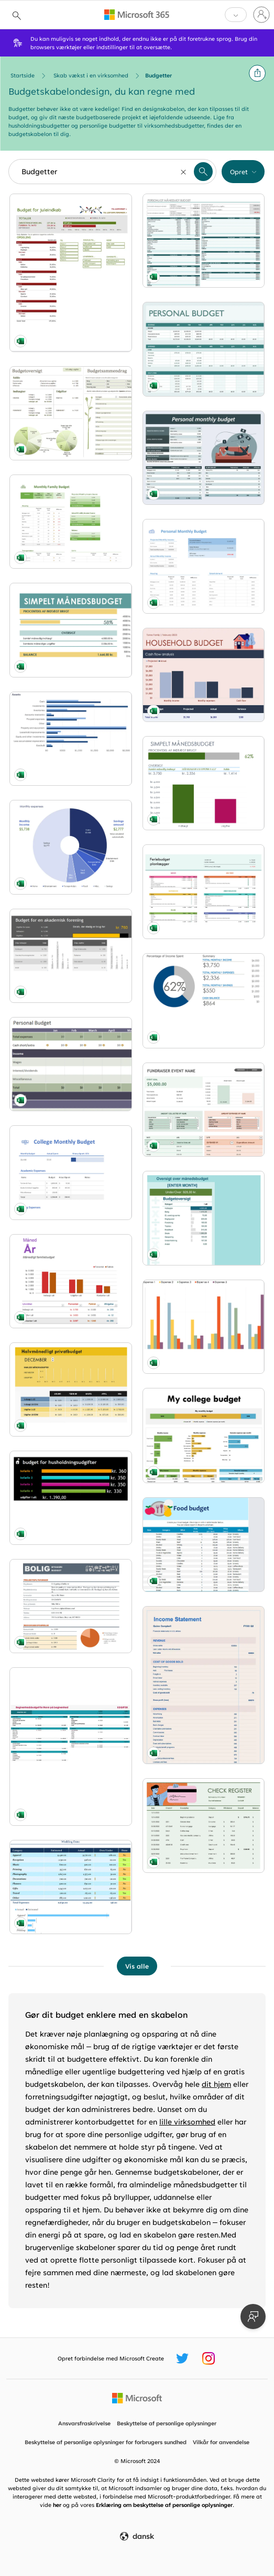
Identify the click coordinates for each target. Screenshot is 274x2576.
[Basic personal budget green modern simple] (70, 1064)
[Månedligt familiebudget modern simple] (70, 1281)
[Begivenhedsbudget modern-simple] (70, 1746)
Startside (22, 75)
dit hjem (216, 2084)
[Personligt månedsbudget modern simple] (204, 241)
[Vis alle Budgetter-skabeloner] (137, 1966)
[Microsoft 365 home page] (137, 14)
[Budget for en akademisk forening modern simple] (70, 956)
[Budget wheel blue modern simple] (70, 847)
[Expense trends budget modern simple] (204, 1327)
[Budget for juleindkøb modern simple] (70, 273)
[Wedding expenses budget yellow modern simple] (70, 1887)
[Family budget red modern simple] (204, 675)
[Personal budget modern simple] (204, 1000)
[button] (257, 73)
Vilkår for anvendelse (221, 2442)
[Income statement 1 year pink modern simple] (204, 1685)
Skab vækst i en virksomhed (90, 75)
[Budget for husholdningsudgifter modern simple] (70, 1498)
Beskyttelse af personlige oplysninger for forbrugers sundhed (106, 2442)
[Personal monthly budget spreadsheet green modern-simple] (204, 458)
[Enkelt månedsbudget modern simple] (204, 783)
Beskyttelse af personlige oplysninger (166, 2423)
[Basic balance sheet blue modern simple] (70, 739)
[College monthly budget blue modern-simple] (70, 1172)
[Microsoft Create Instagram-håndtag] (208, 2358)
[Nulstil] (183, 171)
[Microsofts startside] (137, 2398)
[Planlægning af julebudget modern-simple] (204, 891)
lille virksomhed (187, 2122)
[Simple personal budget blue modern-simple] (204, 349)
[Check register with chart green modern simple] (204, 1825)
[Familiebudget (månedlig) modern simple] (70, 413)
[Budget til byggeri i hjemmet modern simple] (70, 1606)
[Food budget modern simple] (204, 1544)
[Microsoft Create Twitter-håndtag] (182, 2358)
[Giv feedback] (253, 2316)
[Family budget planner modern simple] (70, 521)
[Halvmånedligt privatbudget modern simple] (70, 1389)
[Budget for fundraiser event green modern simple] (204, 1110)
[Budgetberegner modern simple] (204, 1218)
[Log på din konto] (261, 14)
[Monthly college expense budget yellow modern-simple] (204, 1435)
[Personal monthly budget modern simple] (204, 566)
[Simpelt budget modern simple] (70, 630)
